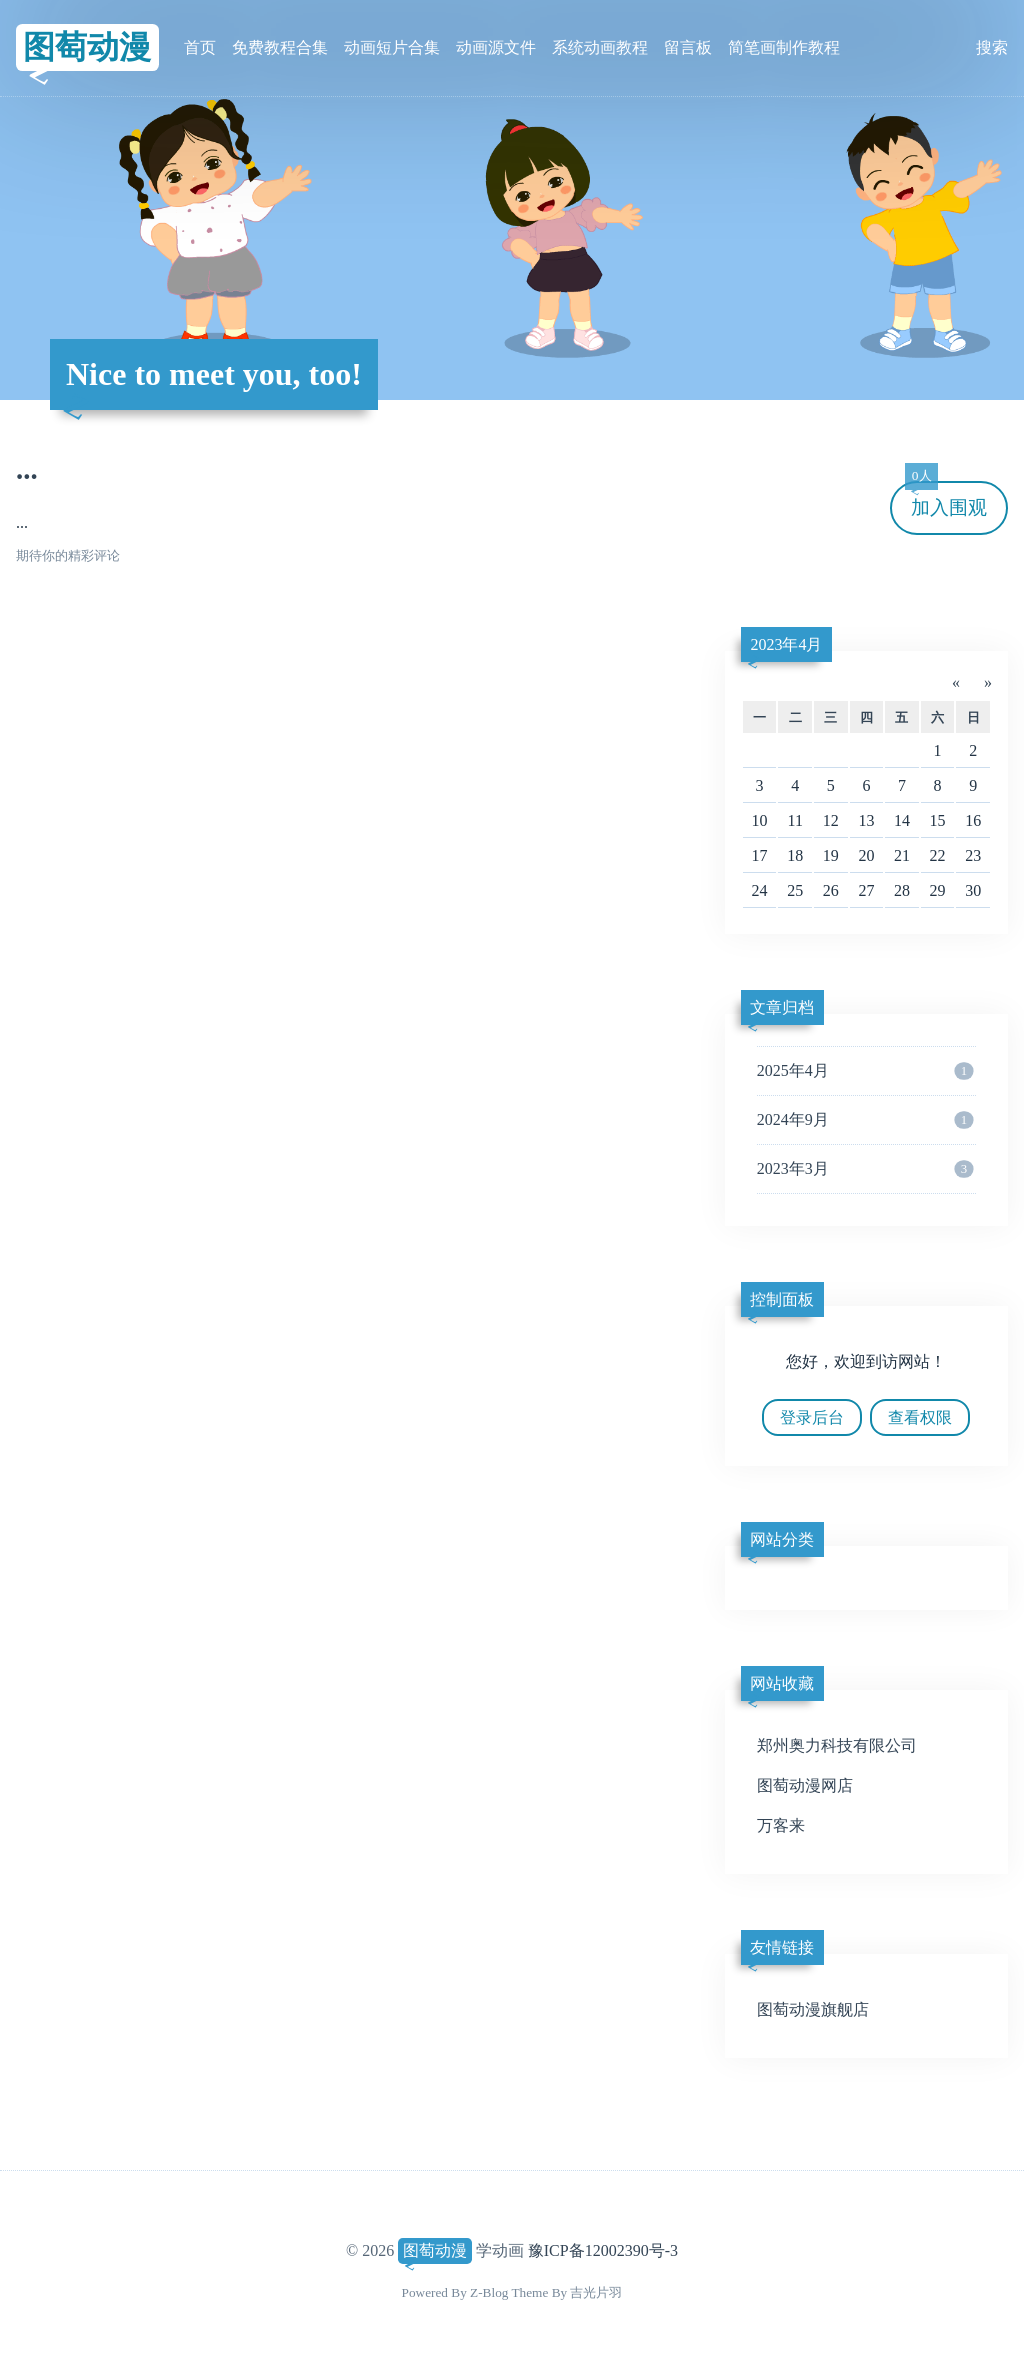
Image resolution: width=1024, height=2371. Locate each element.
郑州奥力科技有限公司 (837, 1745)
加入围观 (946, 499)
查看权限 (920, 1417)
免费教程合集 (280, 47)
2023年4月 (786, 644)
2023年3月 (865, 1169)
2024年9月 (865, 1120)
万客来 (781, 1825)
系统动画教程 (600, 47)
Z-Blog (489, 2292)
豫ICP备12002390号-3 (603, 2250)
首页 (200, 47)
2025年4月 (865, 1071)
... (27, 469)
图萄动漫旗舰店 (813, 2009)
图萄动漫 (87, 47)
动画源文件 (496, 47)
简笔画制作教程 (784, 47)
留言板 (688, 47)
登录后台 (812, 1417)
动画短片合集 (392, 47)
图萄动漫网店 (805, 1785)
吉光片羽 (596, 2292)
